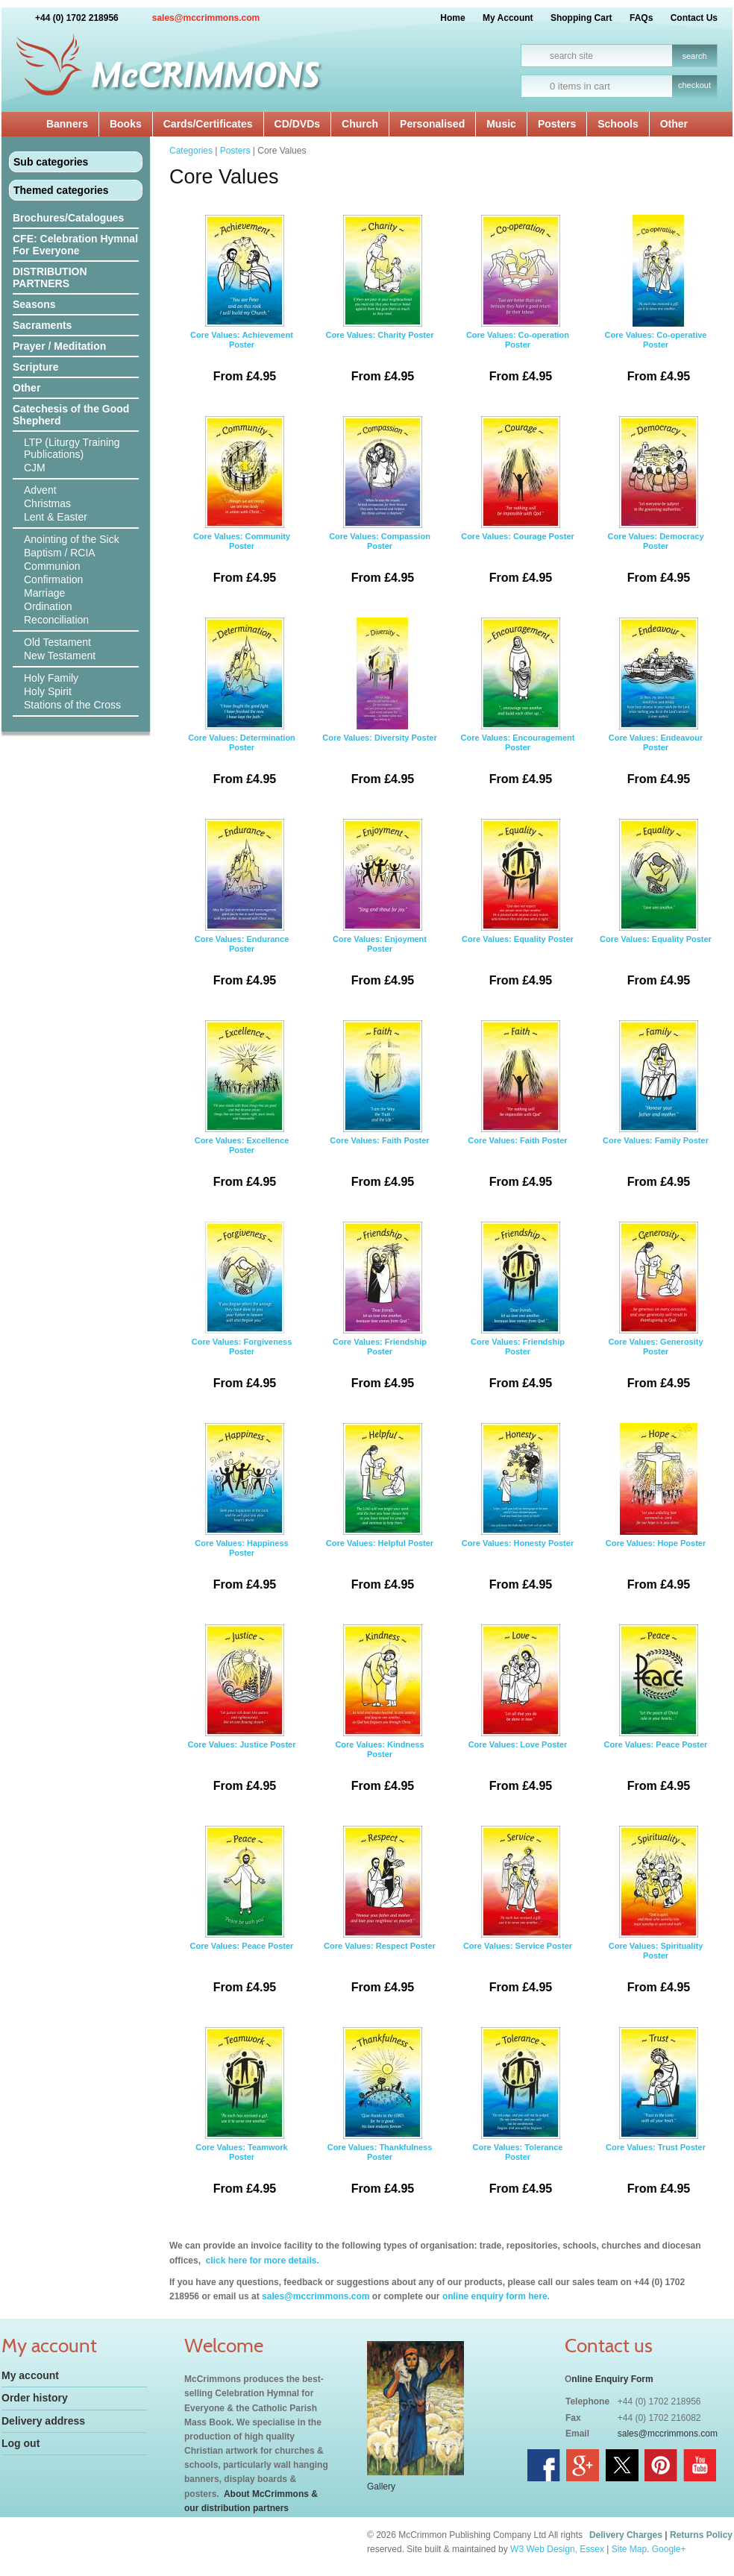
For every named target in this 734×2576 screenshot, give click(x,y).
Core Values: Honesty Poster (517, 1512)
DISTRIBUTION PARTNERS (50, 277)
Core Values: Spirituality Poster (655, 1915)
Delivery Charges (625, 2535)
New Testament (59, 656)
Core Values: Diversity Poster (379, 707)
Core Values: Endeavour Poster (655, 707)
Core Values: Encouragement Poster (517, 707)
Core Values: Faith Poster (379, 1109)
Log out (20, 2443)
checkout (694, 85)
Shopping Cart (581, 18)
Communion (52, 566)
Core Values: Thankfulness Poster (379, 2116)
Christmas (47, 503)
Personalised (432, 124)
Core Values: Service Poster (517, 1915)
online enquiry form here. (496, 2296)
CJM (35, 468)
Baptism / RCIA (59, 553)
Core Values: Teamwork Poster (242, 2116)
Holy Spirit (48, 691)
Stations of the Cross (72, 705)
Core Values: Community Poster (242, 505)
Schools (617, 124)
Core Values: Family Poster (655, 1109)
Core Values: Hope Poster (655, 1512)
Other (674, 124)
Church (360, 124)
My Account (508, 18)
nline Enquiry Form (612, 2379)
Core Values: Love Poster (517, 1713)
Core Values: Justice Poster (242, 1713)
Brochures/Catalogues (68, 218)
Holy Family (51, 678)
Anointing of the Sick (71, 539)
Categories (191, 150)
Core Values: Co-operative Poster (655, 304)
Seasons (34, 304)
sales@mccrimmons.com (206, 18)
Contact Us (694, 18)
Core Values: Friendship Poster (379, 1311)
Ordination (48, 606)
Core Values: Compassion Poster (379, 505)
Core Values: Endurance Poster (242, 908)
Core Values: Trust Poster (655, 2116)
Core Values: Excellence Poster (242, 1109)
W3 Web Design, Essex (557, 2549)
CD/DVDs (297, 124)
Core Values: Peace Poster (655, 1713)
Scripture (35, 367)
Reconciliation (56, 620)
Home (452, 18)
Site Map (629, 2549)
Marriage (44, 593)
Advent (40, 490)
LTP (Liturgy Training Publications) (72, 448)
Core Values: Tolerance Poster (517, 2116)
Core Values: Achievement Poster (242, 304)
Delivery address (43, 2421)
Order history (34, 2398)
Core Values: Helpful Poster (379, 1512)
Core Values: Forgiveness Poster (242, 1311)
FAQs (641, 18)
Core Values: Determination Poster (242, 707)
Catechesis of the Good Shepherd (71, 415)
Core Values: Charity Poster (379, 304)
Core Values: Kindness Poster (379, 1713)
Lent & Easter (55, 517)
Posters (557, 124)
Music (501, 124)
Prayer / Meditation (59, 346)
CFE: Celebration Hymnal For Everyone (75, 245)
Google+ (669, 2549)
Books (126, 124)
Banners (67, 124)
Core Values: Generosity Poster (655, 1311)
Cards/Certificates (208, 124)
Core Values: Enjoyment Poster (379, 908)
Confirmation (53, 579)
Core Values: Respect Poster (379, 1915)
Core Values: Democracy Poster (655, 505)
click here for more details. (261, 2260)
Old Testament (57, 642)
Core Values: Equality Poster (517, 908)
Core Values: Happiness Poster (242, 1512)
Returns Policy (701, 2535)
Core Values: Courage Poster (517, 505)
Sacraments (42, 325)
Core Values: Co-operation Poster (517, 304)
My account (30, 2375)
